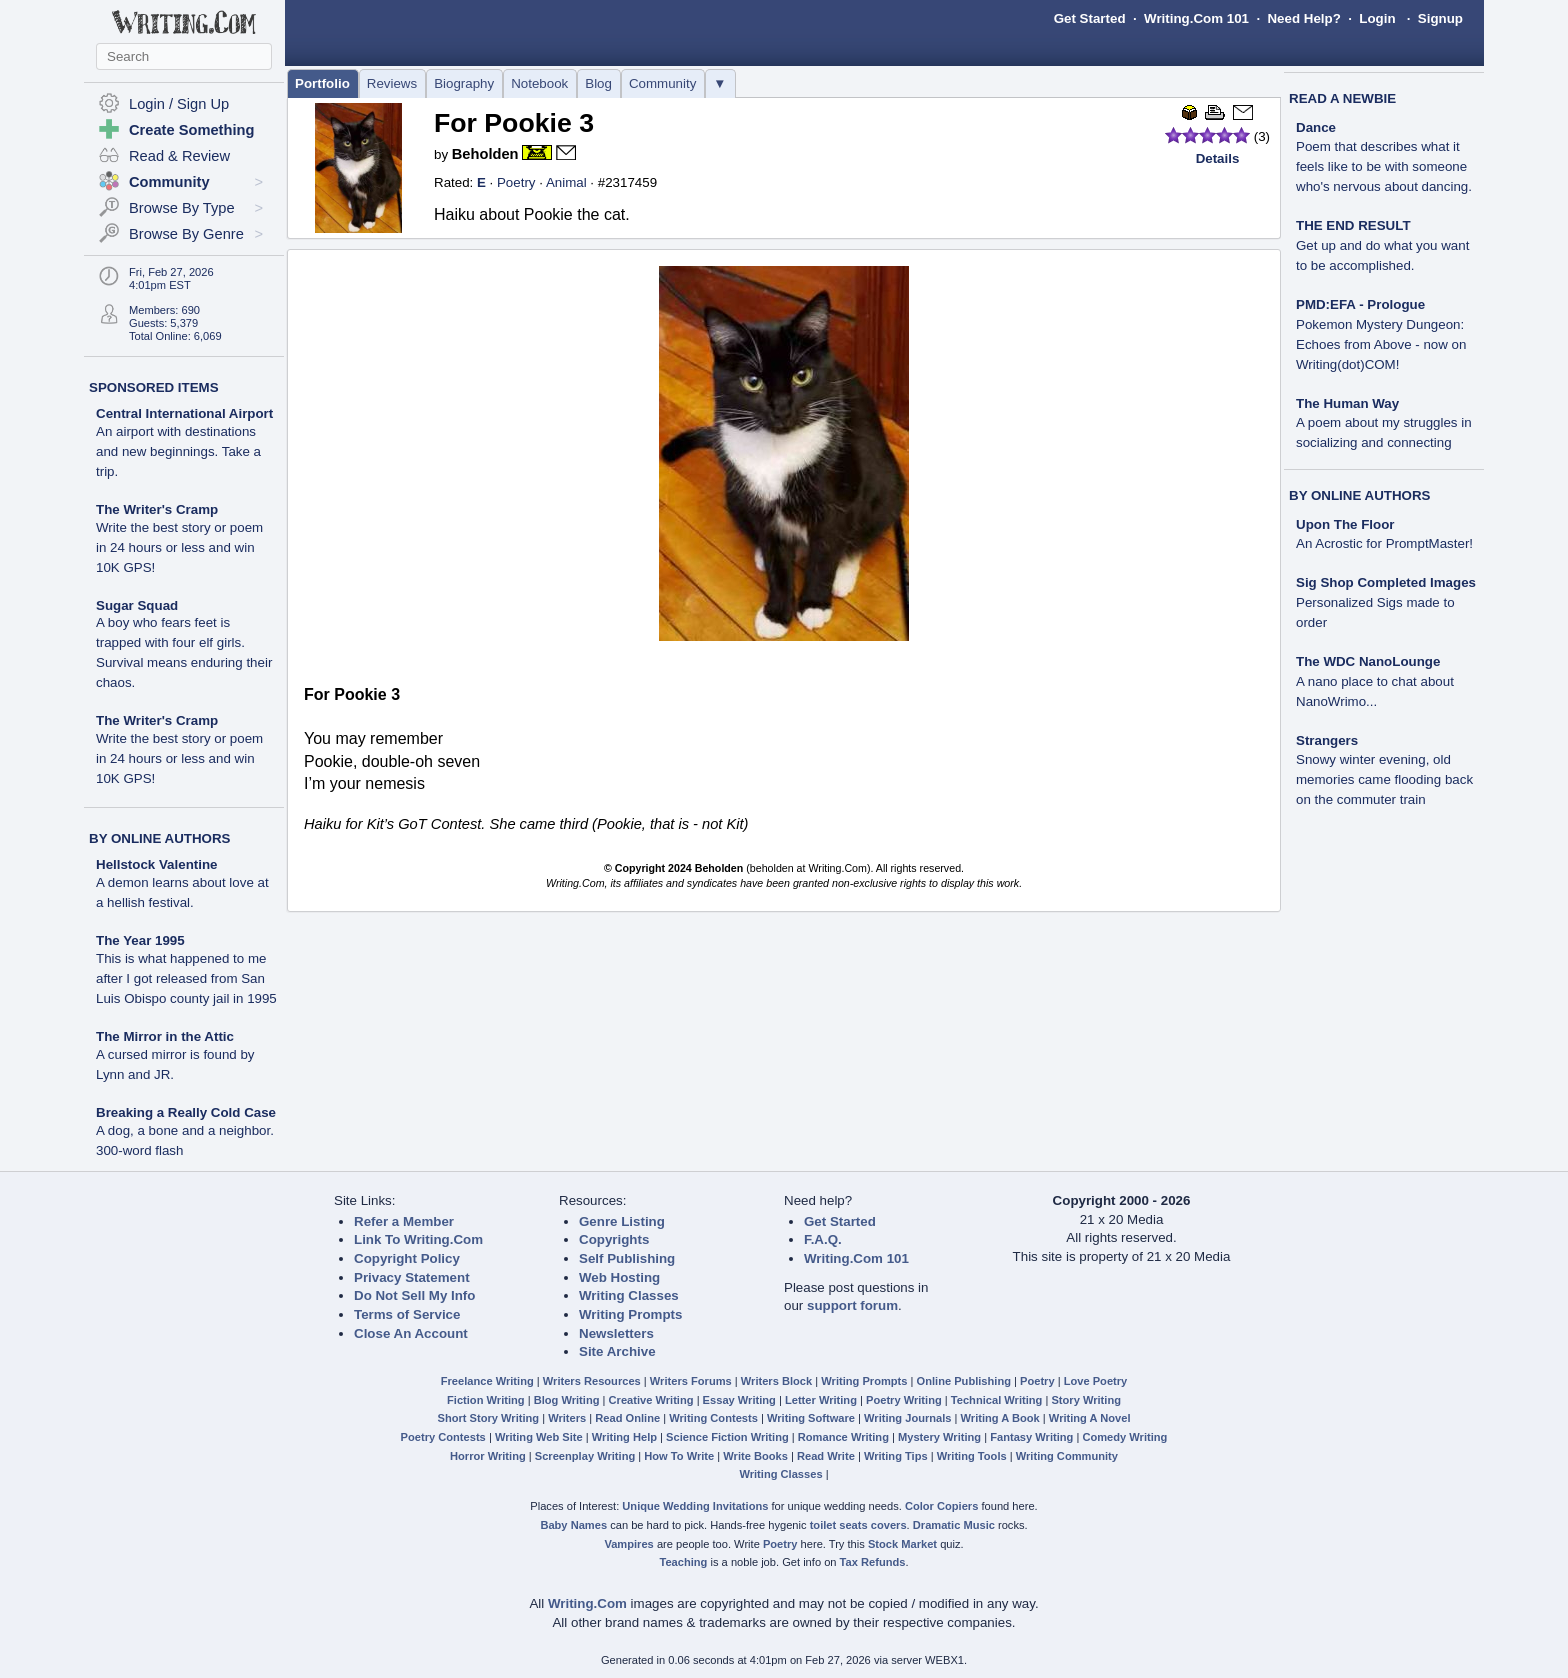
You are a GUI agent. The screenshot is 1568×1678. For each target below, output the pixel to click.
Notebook (539, 83)
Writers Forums (691, 1381)
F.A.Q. (823, 1239)
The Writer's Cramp (157, 509)
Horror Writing (488, 1456)
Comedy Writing (1124, 1437)
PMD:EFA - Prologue (1360, 304)
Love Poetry (1096, 1381)
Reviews (392, 83)
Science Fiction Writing (727, 1437)
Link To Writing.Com (418, 1239)
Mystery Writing (939, 1437)
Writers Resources (592, 1381)
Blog (598, 83)
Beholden (485, 154)
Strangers (1327, 740)
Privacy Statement (412, 1277)
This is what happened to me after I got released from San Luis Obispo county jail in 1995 (186, 978)
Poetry (516, 182)
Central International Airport (184, 413)
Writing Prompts (630, 1314)
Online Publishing (964, 1381)
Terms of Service (407, 1314)
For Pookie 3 (514, 123)
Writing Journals (907, 1418)
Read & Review (179, 156)
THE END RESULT (1353, 225)
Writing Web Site (539, 1437)
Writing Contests (713, 1418)
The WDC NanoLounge (1368, 661)
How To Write (679, 1456)
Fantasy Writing (1031, 1437)
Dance (1316, 127)
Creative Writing (651, 1400)
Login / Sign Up (179, 104)
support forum (852, 1305)
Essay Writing (739, 1400)
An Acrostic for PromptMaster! (1384, 543)
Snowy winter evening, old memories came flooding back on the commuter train (1384, 779)
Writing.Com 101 (1196, 18)
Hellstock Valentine (156, 864)
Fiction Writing (486, 1400)
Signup (1440, 18)
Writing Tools (972, 1456)
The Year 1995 (140, 940)
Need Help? (1303, 18)
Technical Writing (997, 1400)
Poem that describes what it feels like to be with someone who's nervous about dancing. (1384, 166)
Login (1377, 18)
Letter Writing (821, 1400)
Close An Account (411, 1333)
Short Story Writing (488, 1418)
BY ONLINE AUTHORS (159, 838)
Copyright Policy (407, 1258)
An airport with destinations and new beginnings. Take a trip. (178, 451)
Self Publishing (627, 1258)
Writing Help (624, 1437)
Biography (464, 83)
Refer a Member (404, 1221)
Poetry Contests (443, 1437)
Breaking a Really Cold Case (186, 1112)
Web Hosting (619, 1277)
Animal (566, 182)
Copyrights (614, 1239)
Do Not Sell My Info (414, 1295)
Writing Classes (629, 1295)
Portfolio (322, 83)
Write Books (755, 1456)
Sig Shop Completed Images (1386, 582)
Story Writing (1086, 1400)
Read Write (826, 1456)
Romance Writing (843, 1437)
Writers (567, 1418)
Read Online (627, 1418)
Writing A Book (1000, 1418)
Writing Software (811, 1418)
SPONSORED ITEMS (154, 387)
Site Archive (617, 1351)
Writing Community (1067, 1456)
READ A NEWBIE (1342, 98)
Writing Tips (896, 1456)
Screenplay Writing (585, 1456)
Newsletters (616, 1333)
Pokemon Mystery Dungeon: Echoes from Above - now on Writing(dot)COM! (1381, 344)
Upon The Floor (1345, 524)
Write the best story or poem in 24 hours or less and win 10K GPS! (179, 547)
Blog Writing (567, 1400)
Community (662, 83)
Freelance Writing (487, 1381)
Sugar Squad (137, 605)
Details (1218, 158)
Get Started (1090, 18)
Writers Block (776, 1381)
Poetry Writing (904, 1400)
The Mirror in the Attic (165, 1036)
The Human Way (1347, 403)
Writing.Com (587, 1603)
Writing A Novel (1090, 1418)
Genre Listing (622, 1221)
